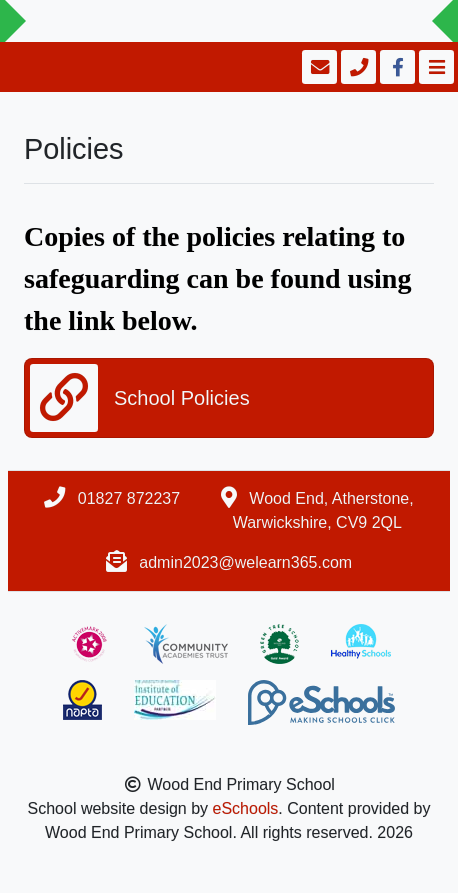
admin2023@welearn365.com (245, 562)
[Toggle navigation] (434, 67)
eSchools (246, 808)
